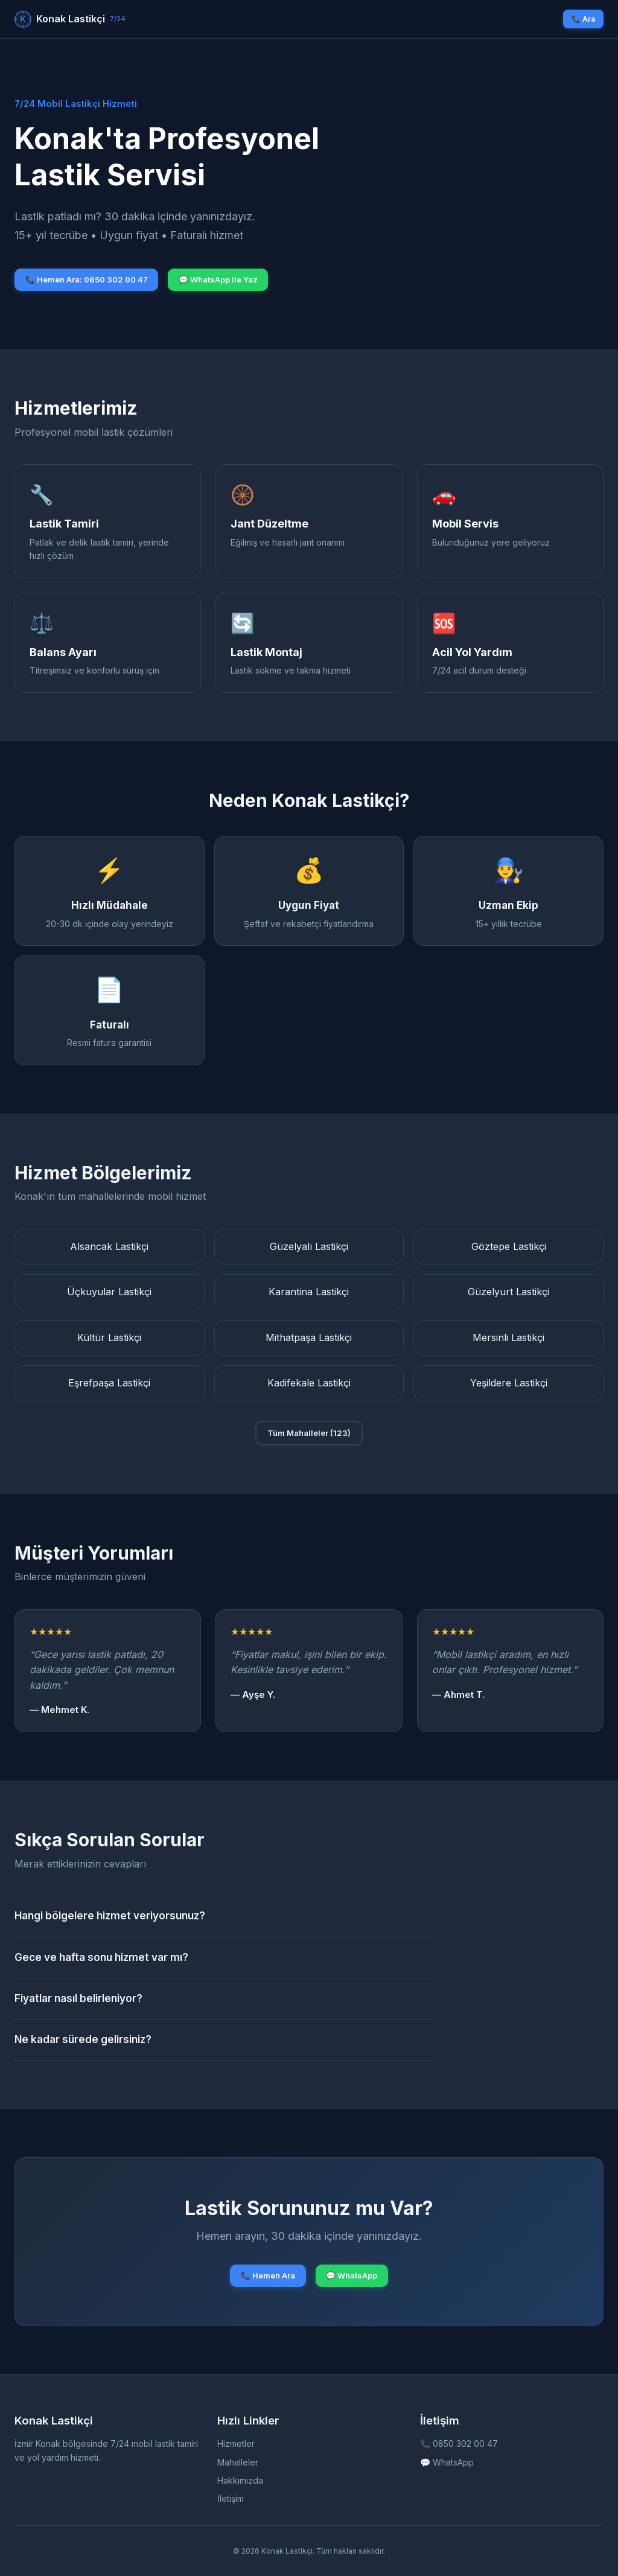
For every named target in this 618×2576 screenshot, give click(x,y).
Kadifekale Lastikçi (309, 1383)
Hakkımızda (240, 2480)
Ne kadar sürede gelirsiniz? (82, 2039)
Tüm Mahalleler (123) (309, 1433)
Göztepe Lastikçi (508, 1246)
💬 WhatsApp (351, 2275)
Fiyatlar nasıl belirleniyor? (78, 1998)
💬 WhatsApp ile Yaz (218, 279)
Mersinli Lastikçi (508, 1337)
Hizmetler (236, 2443)
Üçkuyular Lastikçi (109, 1292)
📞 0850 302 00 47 (459, 2443)
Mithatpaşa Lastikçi (309, 1337)
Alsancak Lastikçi (109, 1246)
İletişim (230, 2498)
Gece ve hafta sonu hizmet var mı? (101, 1957)
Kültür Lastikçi (109, 1337)
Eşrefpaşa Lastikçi (109, 1383)
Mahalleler (237, 2462)
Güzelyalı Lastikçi (309, 1246)
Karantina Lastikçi (309, 1292)
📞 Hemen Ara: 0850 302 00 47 (86, 279)
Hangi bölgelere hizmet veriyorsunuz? (109, 1916)
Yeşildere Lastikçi (508, 1383)
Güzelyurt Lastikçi (508, 1292)
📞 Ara (583, 19)
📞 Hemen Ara (268, 2275)
